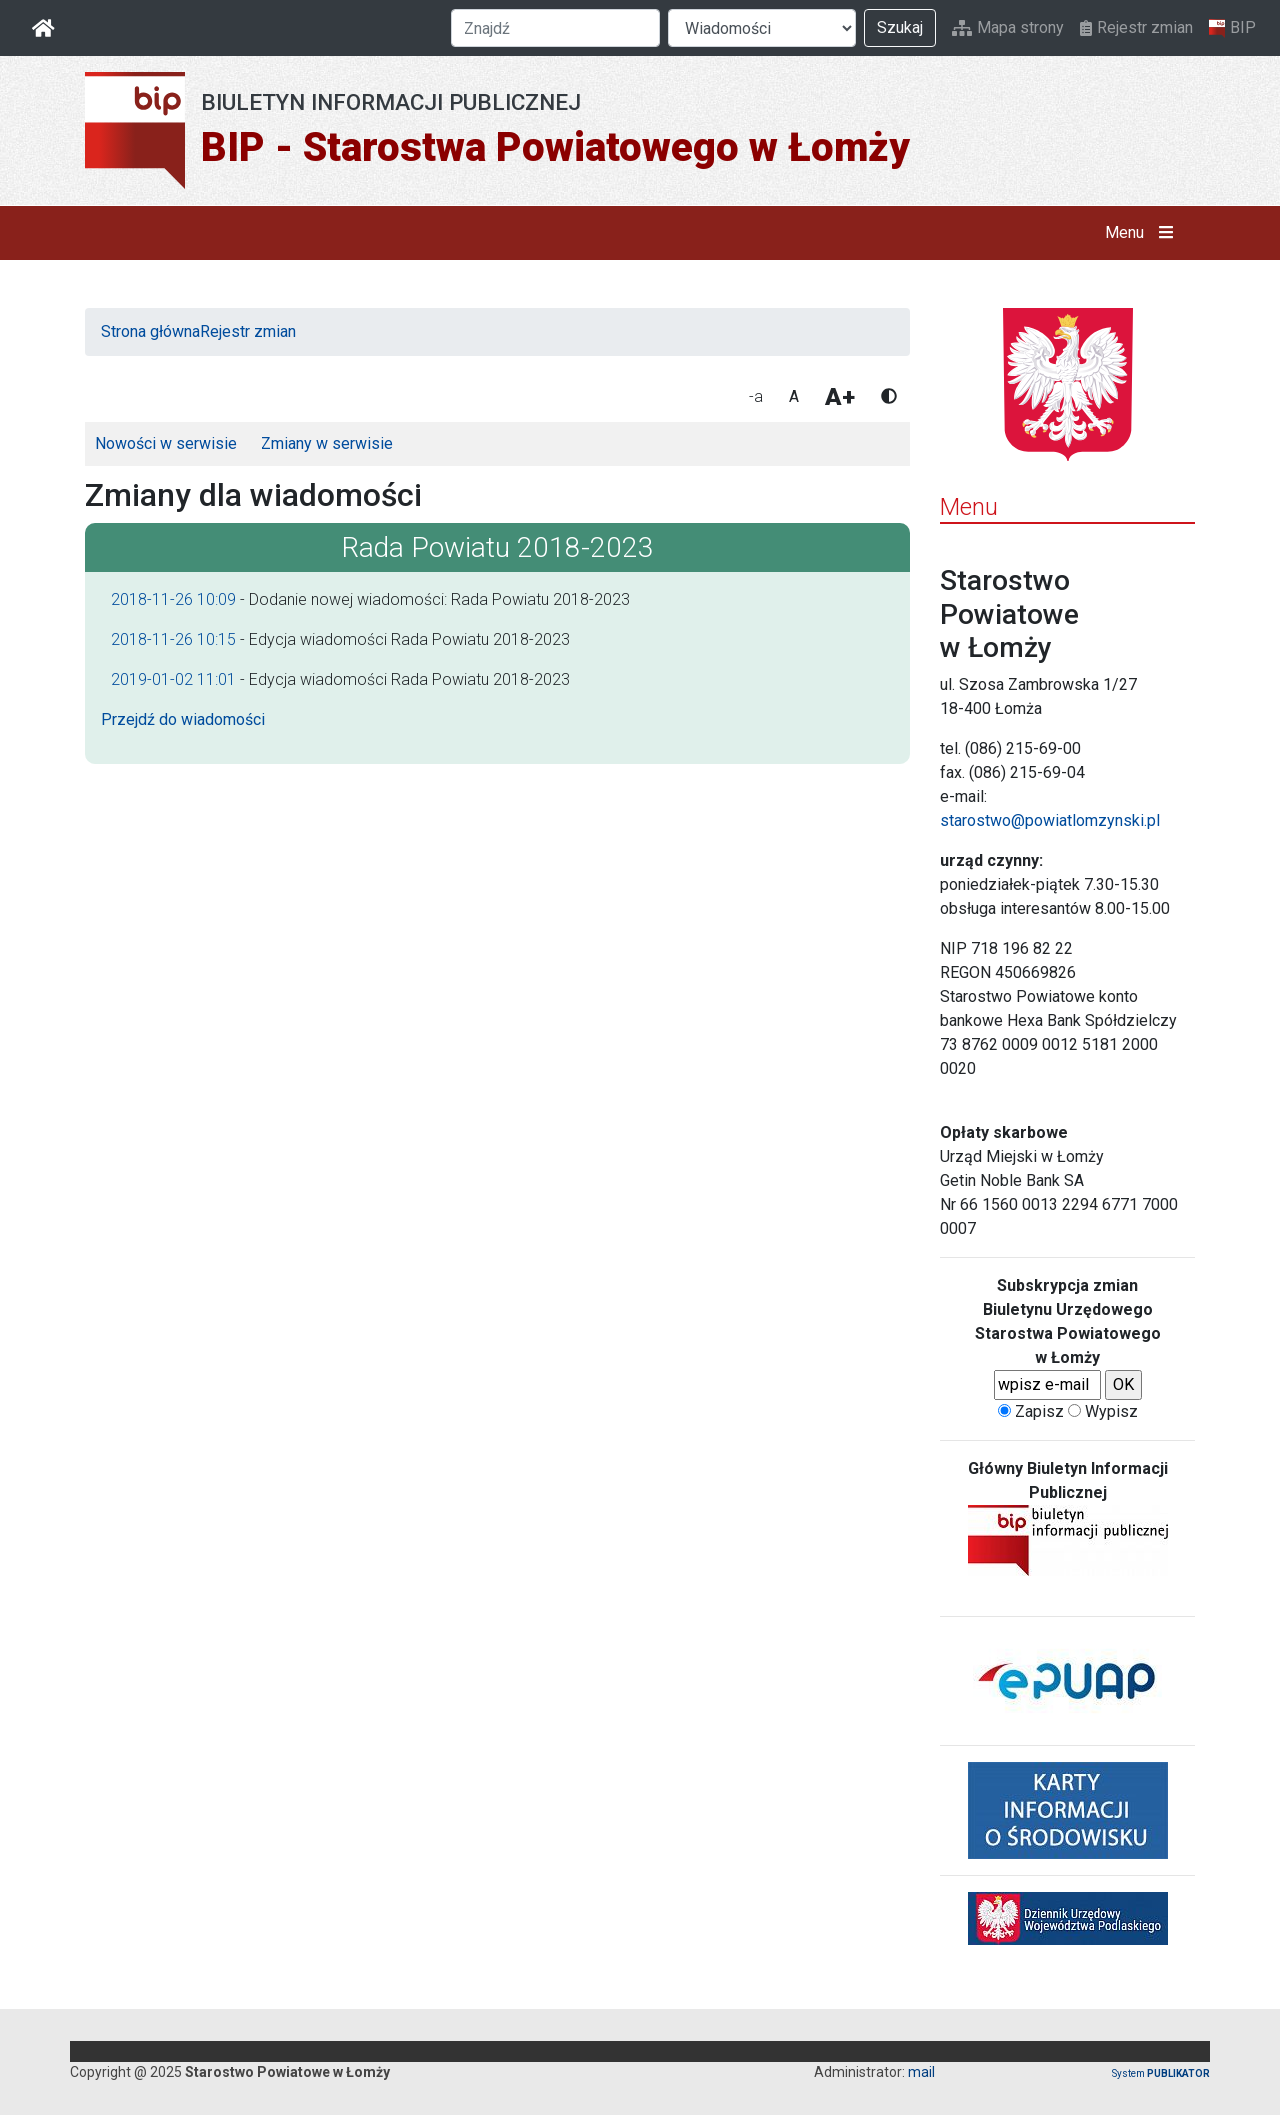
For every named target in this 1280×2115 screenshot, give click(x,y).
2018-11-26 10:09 (173, 599)
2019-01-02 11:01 (173, 679)
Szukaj (900, 27)
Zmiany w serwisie (327, 443)
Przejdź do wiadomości (183, 719)
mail (921, 2072)
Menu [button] (1143, 233)
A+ (840, 397)
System (1161, 2073)
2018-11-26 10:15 (173, 639)
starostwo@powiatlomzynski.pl (1050, 820)
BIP (1232, 28)
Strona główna (150, 331)
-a (756, 396)
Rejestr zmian (1136, 27)
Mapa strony (1008, 27)
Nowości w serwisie (166, 443)
